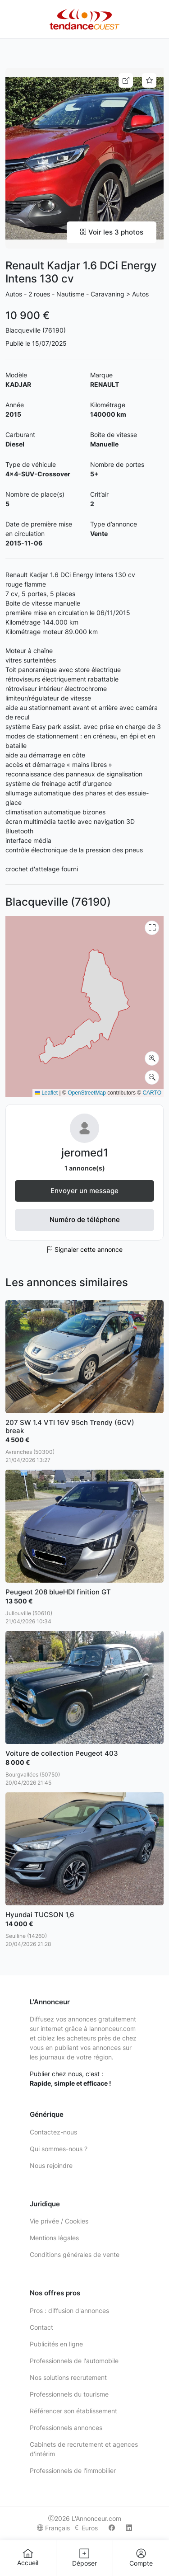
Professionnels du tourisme (69, 2394)
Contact (41, 2327)
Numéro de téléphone (85, 1219)
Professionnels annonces (66, 2427)
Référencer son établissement (73, 2411)
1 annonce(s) (84, 1168)
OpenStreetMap (87, 1093)
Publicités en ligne (56, 2344)
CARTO (151, 1093)
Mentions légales (54, 2238)
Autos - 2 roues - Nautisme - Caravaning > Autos (77, 294)
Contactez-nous (53, 2132)
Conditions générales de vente (74, 2254)
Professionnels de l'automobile (74, 2360)
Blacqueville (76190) (35, 330)
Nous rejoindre (51, 2165)
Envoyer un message (84, 1190)
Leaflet (46, 1093)
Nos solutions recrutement (68, 2377)
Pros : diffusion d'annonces (69, 2310)
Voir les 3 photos (111, 232)
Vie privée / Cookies (59, 2221)
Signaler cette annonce (84, 1249)
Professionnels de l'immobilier (73, 2470)
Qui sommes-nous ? (58, 2149)
